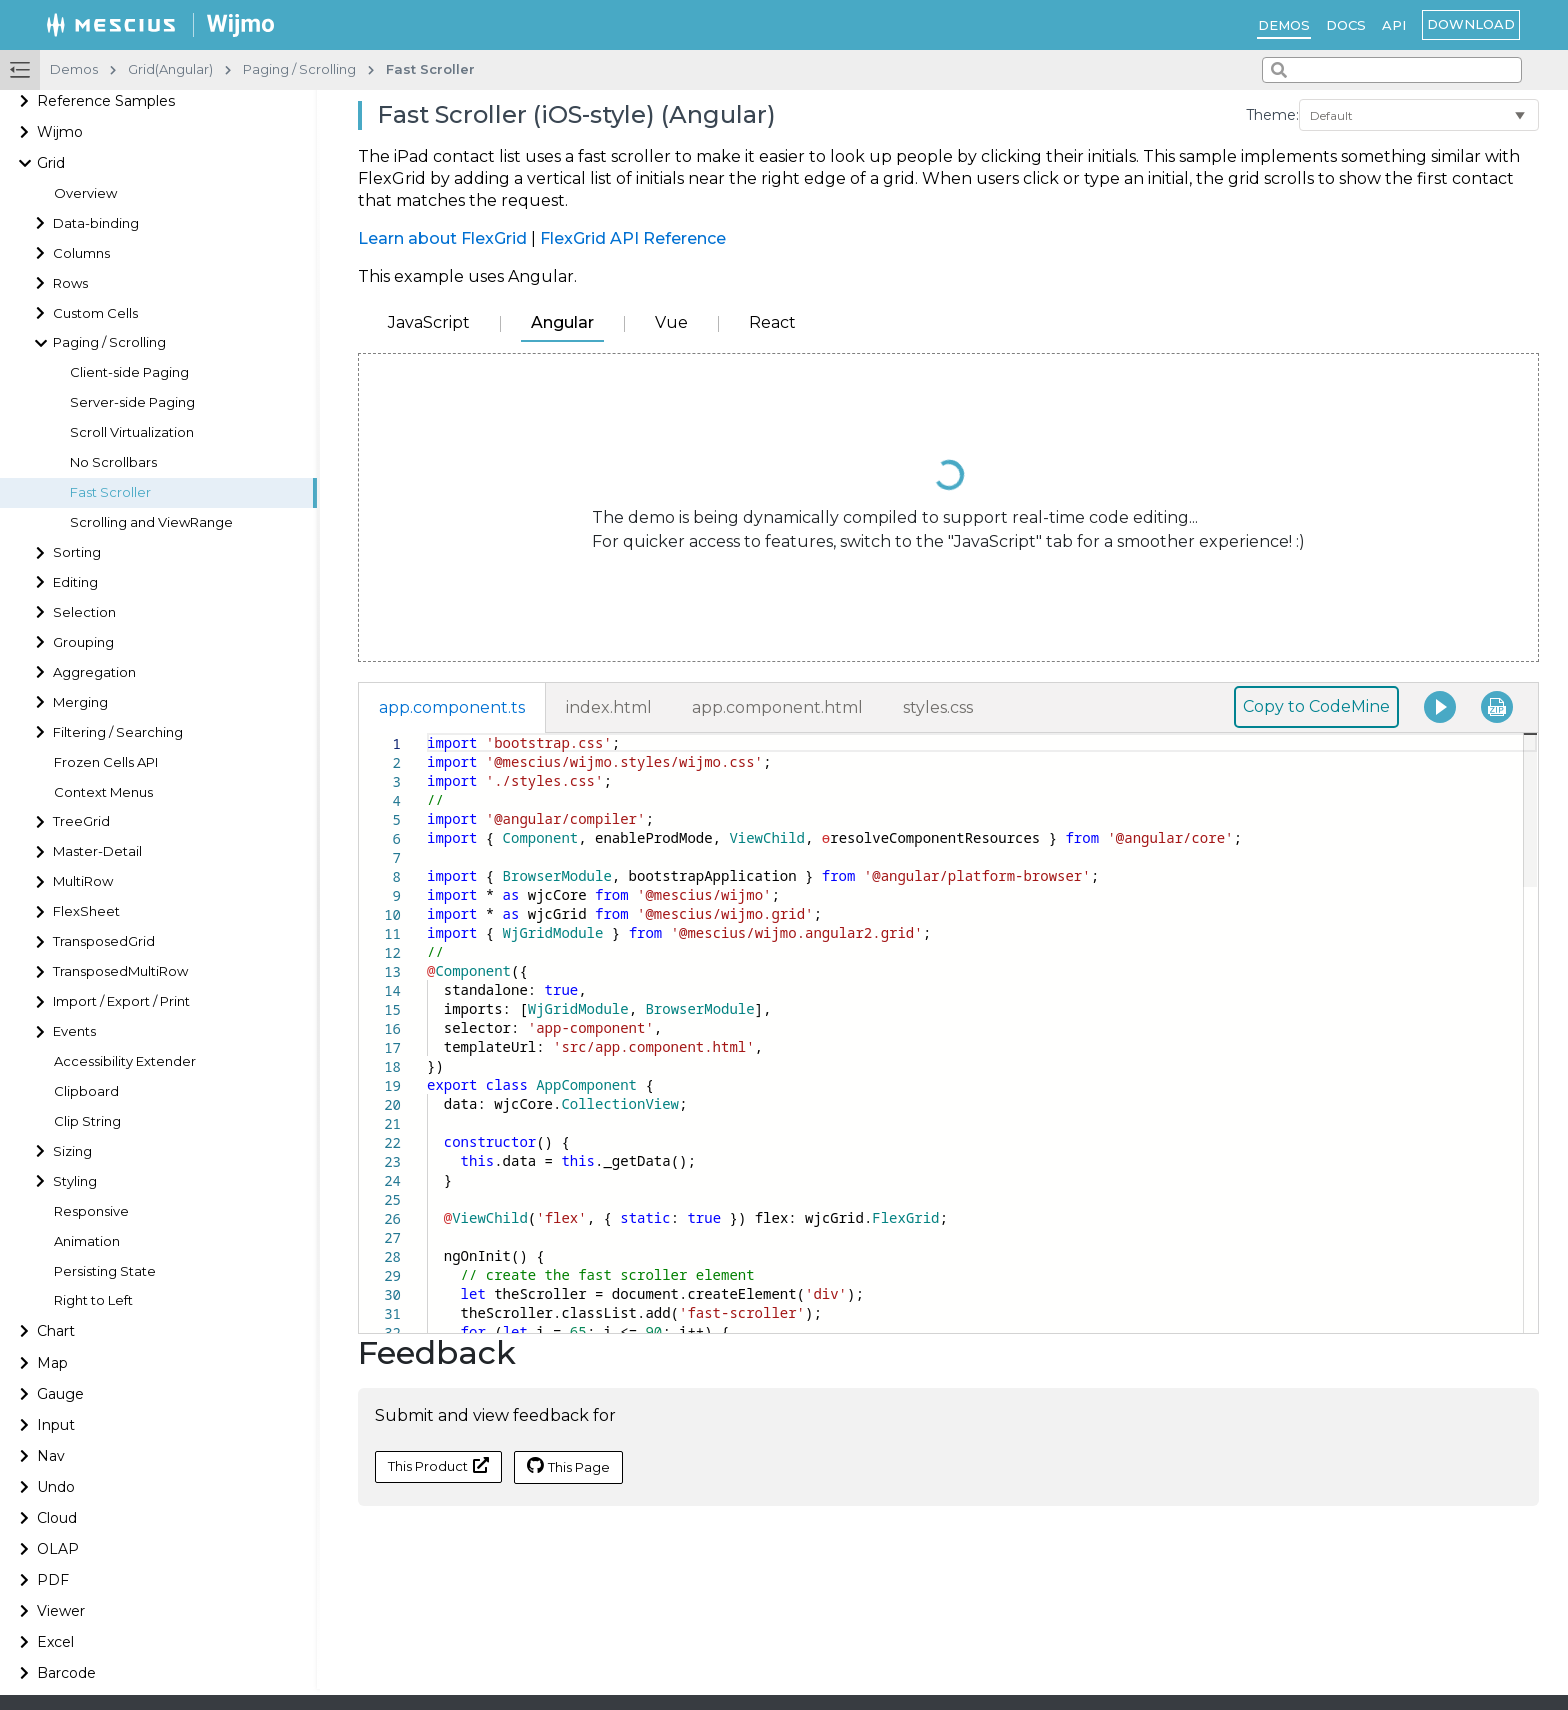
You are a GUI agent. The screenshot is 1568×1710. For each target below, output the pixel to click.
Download (1471, 24)
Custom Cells (95, 313)
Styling (75, 1181)
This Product (438, 1465)
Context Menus (103, 792)
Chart (56, 1331)
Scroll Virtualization (132, 432)
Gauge (60, 1394)
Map (52, 1363)
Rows (70, 283)
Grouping (83, 642)
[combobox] (1392, 70)
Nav (51, 1456)
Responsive (91, 1211)
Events (74, 1031)
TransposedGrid (104, 941)
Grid (51, 163)
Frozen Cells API (106, 762)
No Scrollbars (113, 462)
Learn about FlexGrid (442, 238)
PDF (53, 1580)
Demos (1284, 25)
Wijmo (60, 132)
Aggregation (94, 672)
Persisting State (105, 1271)
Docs (1346, 25)
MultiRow (83, 881)
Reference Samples (106, 101)
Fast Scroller (110, 492)
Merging (80, 702)
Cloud (57, 1518)
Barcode (66, 1673)
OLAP (58, 1549)
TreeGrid (81, 821)
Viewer (61, 1611)
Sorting (77, 552)
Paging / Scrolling (109, 342)
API (1394, 25)
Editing (75, 582)
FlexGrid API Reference (633, 238)
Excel (55, 1642)
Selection (84, 612)
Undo (56, 1487)
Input (56, 1425)
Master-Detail (97, 851)
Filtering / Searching (118, 732)
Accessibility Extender (125, 1061)
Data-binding (96, 223)
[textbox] (427, 733)
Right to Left (93, 1300)
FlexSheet (86, 911)
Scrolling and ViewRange (151, 522)
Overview (85, 193)
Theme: (1272, 115)
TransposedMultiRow (120, 971)
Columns (81, 253)
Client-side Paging (129, 372)
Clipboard (86, 1091)
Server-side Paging (132, 402)
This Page (568, 1466)
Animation (87, 1241)
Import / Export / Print (121, 1001)
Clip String (87, 1121)
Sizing (72, 1151)
